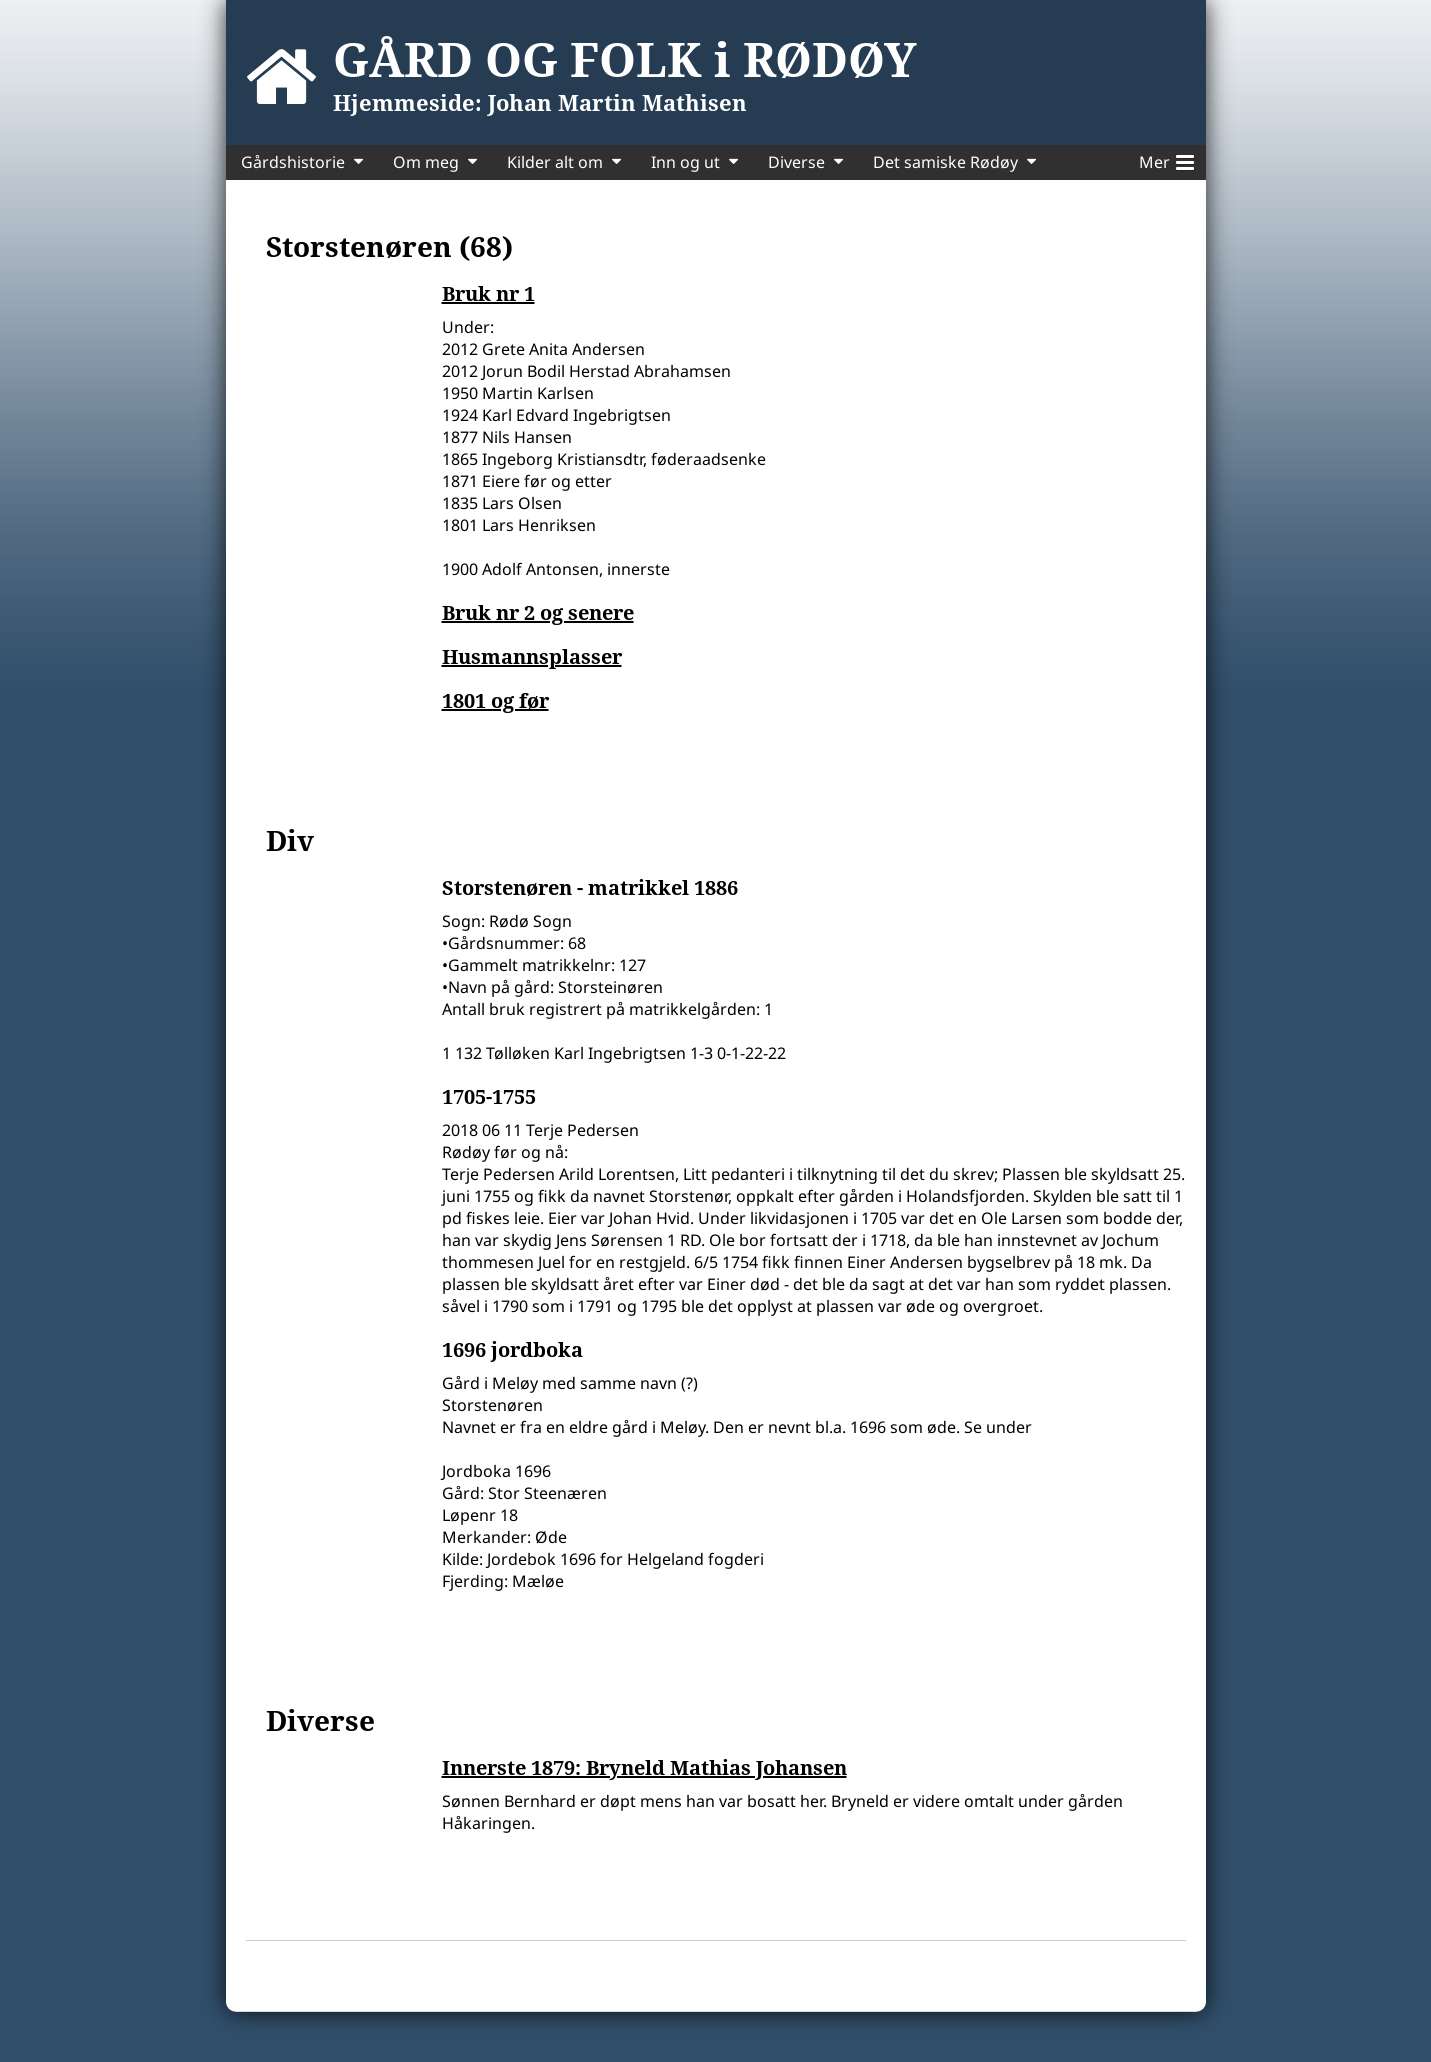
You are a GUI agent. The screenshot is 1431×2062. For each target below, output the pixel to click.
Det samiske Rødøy (945, 162)
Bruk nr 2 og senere (538, 613)
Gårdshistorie (293, 162)
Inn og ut (685, 162)
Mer (1166, 159)
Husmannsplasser (532, 657)
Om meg (426, 162)
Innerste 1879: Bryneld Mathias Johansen (644, 1768)
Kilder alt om (555, 162)
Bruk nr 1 (488, 294)
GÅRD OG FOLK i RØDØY (625, 59)
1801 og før (495, 701)
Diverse (796, 162)
